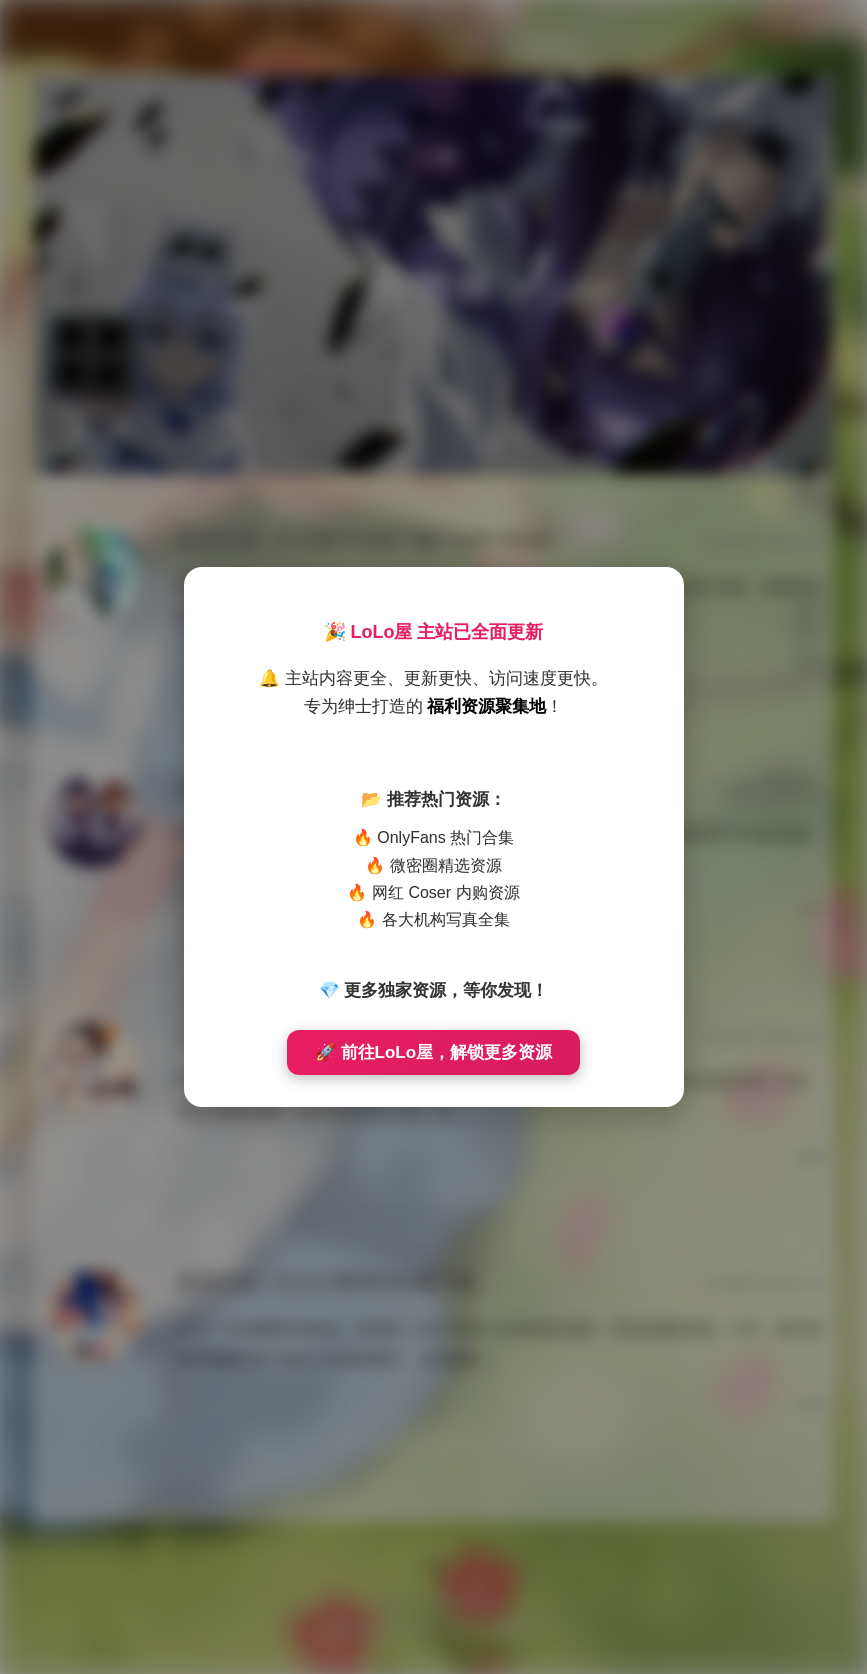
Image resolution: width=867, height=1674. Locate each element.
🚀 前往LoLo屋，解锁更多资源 (433, 1052)
